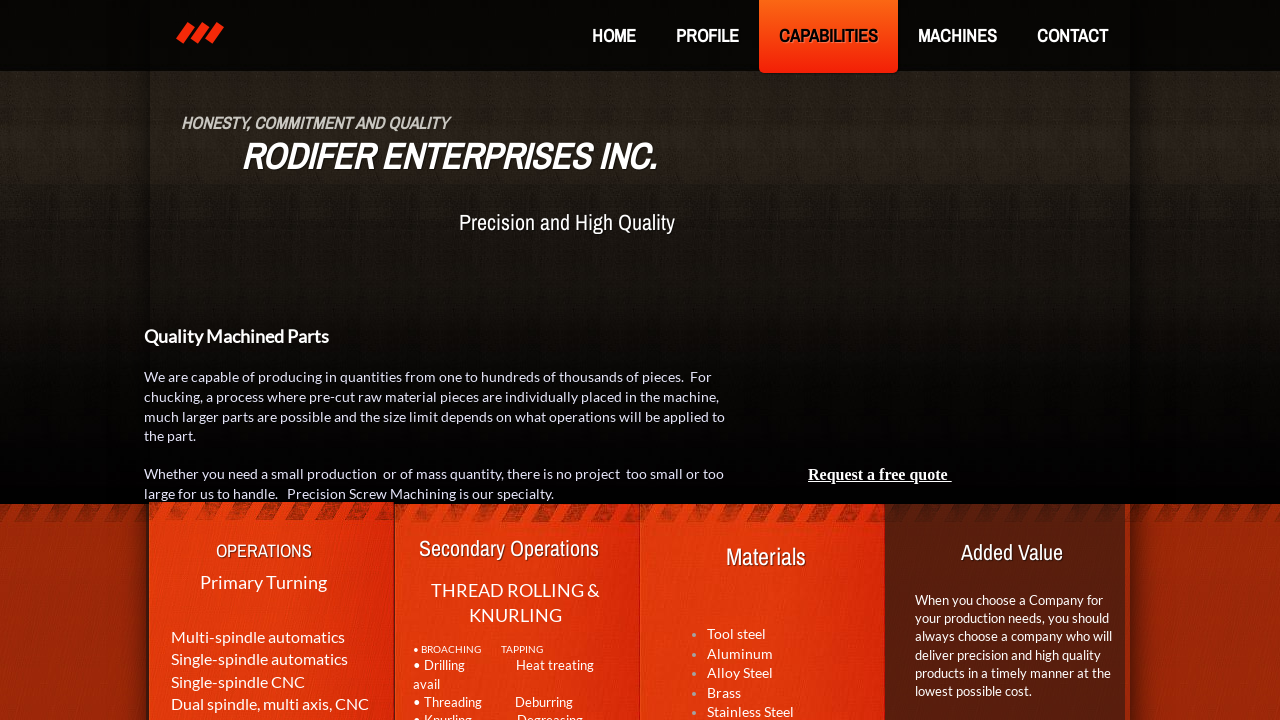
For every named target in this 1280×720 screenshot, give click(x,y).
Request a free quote (880, 474)
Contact (1072, 35)
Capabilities (828, 35)
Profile (707, 35)
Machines (957, 35)
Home (614, 35)
